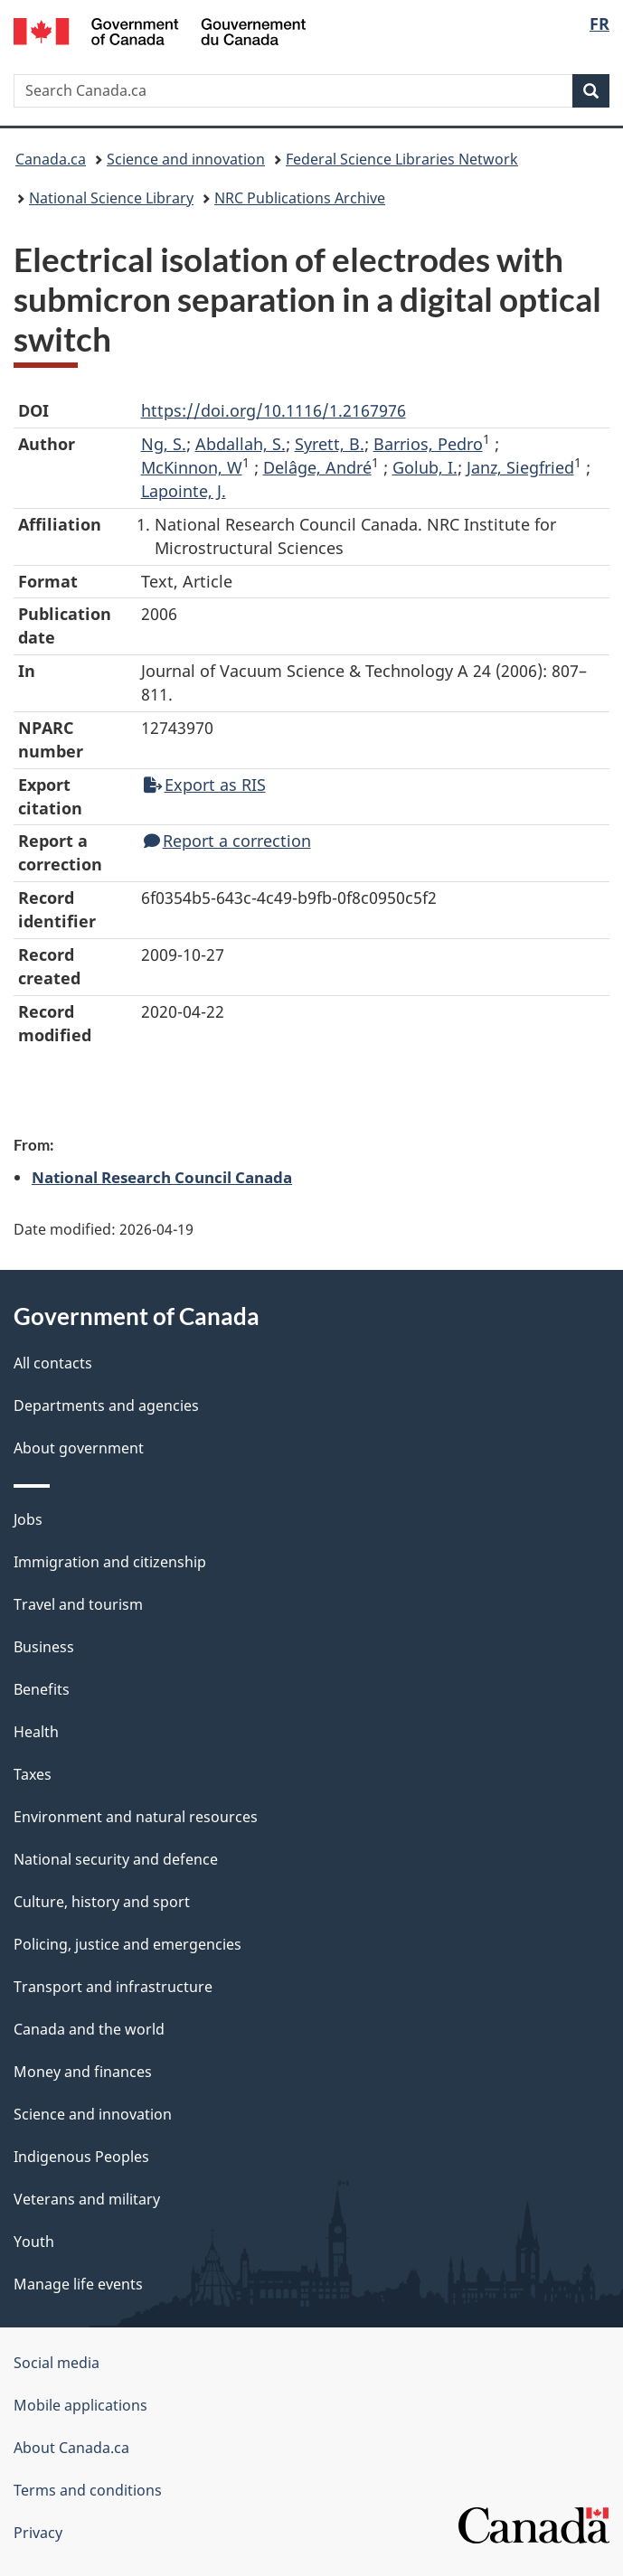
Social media (56, 2363)
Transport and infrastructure (113, 1987)
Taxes (33, 1774)
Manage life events (78, 2284)
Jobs (28, 1519)
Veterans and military (87, 2199)
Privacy (38, 2533)
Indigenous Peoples (81, 2157)
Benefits (42, 1689)
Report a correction (227, 840)
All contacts (53, 1363)
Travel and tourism (78, 1604)
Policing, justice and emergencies (127, 1944)
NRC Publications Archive (299, 198)
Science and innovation (186, 159)
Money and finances (83, 2072)
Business (44, 1647)
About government (79, 1448)
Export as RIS (205, 784)
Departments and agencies (106, 1405)
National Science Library (111, 198)
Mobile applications (80, 2405)
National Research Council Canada (162, 1177)
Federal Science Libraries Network (402, 159)
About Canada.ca (71, 2448)
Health (36, 1732)
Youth (34, 2242)
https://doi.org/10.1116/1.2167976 (273, 410)
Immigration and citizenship (110, 1562)
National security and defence (116, 1859)
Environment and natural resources (136, 1817)
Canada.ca (50, 159)
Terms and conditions (88, 2490)
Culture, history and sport (102, 1902)
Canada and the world (89, 2029)
